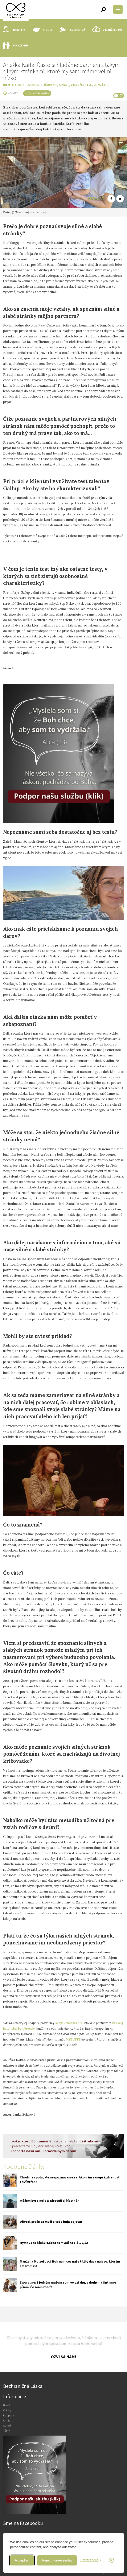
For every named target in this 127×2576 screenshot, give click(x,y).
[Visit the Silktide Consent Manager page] (112, 2560)
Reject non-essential (57, 2560)
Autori (7, 2425)
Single (42, 30)
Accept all (22, 2560)
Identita (14, 30)
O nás (6, 2420)
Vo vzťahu (15, 45)
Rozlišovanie (46, 85)
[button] (103, 9)
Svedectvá (72, 30)
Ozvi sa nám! (63, 2356)
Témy (6, 2430)
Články (7, 2410)
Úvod (6, 2405)
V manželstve (107, 30)
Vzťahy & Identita (37, 93)
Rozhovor (26, 85)
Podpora (8, 2415)
